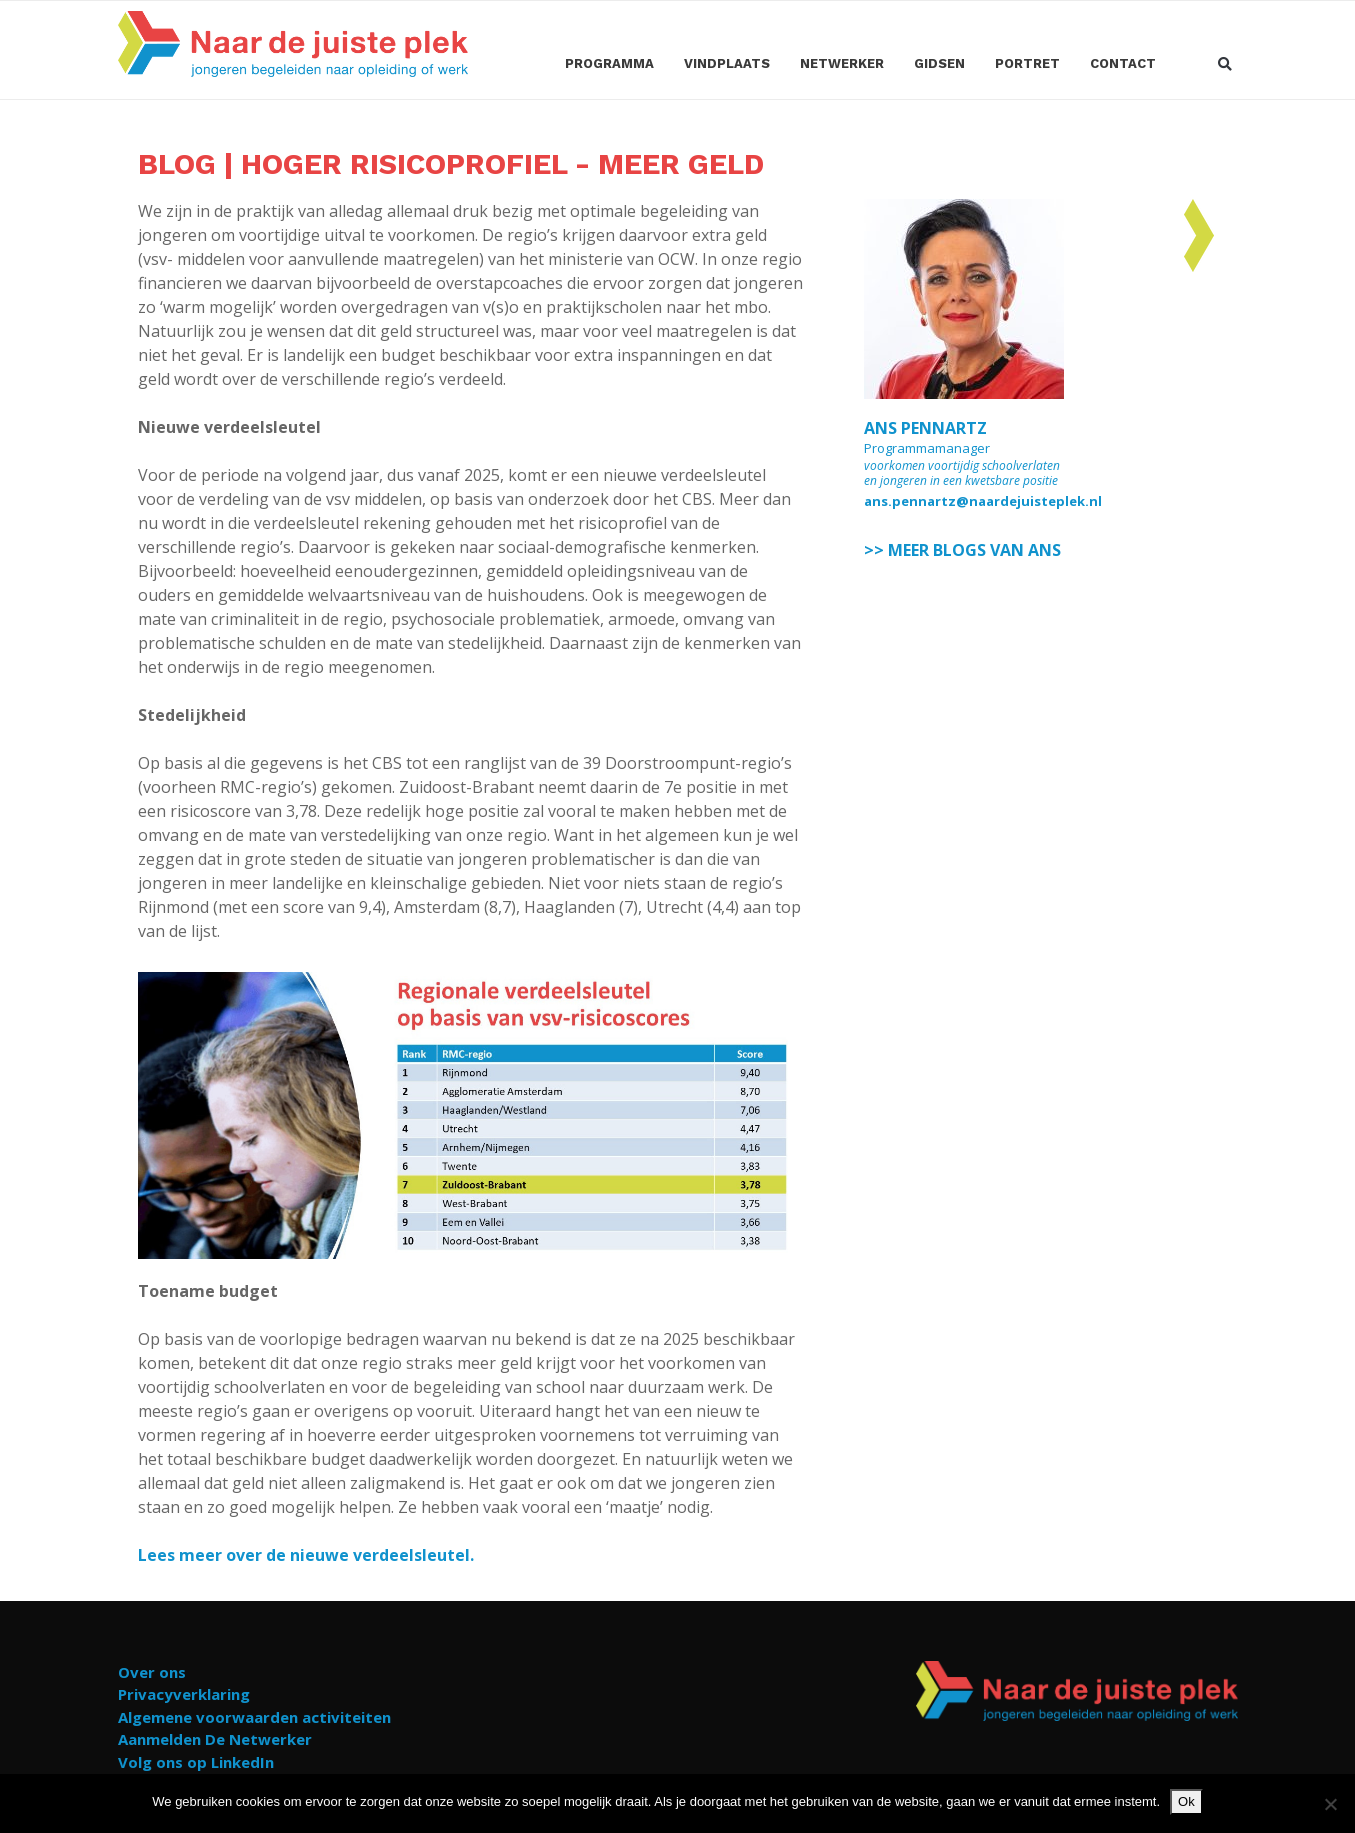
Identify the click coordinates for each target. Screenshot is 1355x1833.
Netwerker (842, 63)
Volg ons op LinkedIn (196, 1762)
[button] (1225, 65)
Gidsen (939, 63)
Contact (1123, 63)
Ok (1186, 1801)
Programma (609, 63)
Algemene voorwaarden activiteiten (254, 1717)
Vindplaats (727, 63)
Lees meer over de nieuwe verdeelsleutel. (306, 1555)
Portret (1027, 63)
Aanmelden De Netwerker (215, 1739)
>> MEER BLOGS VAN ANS (962, 550)
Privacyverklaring (184, 1694)
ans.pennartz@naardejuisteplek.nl (983, 501)
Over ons (152, 1672)
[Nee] (1330, 1804)
